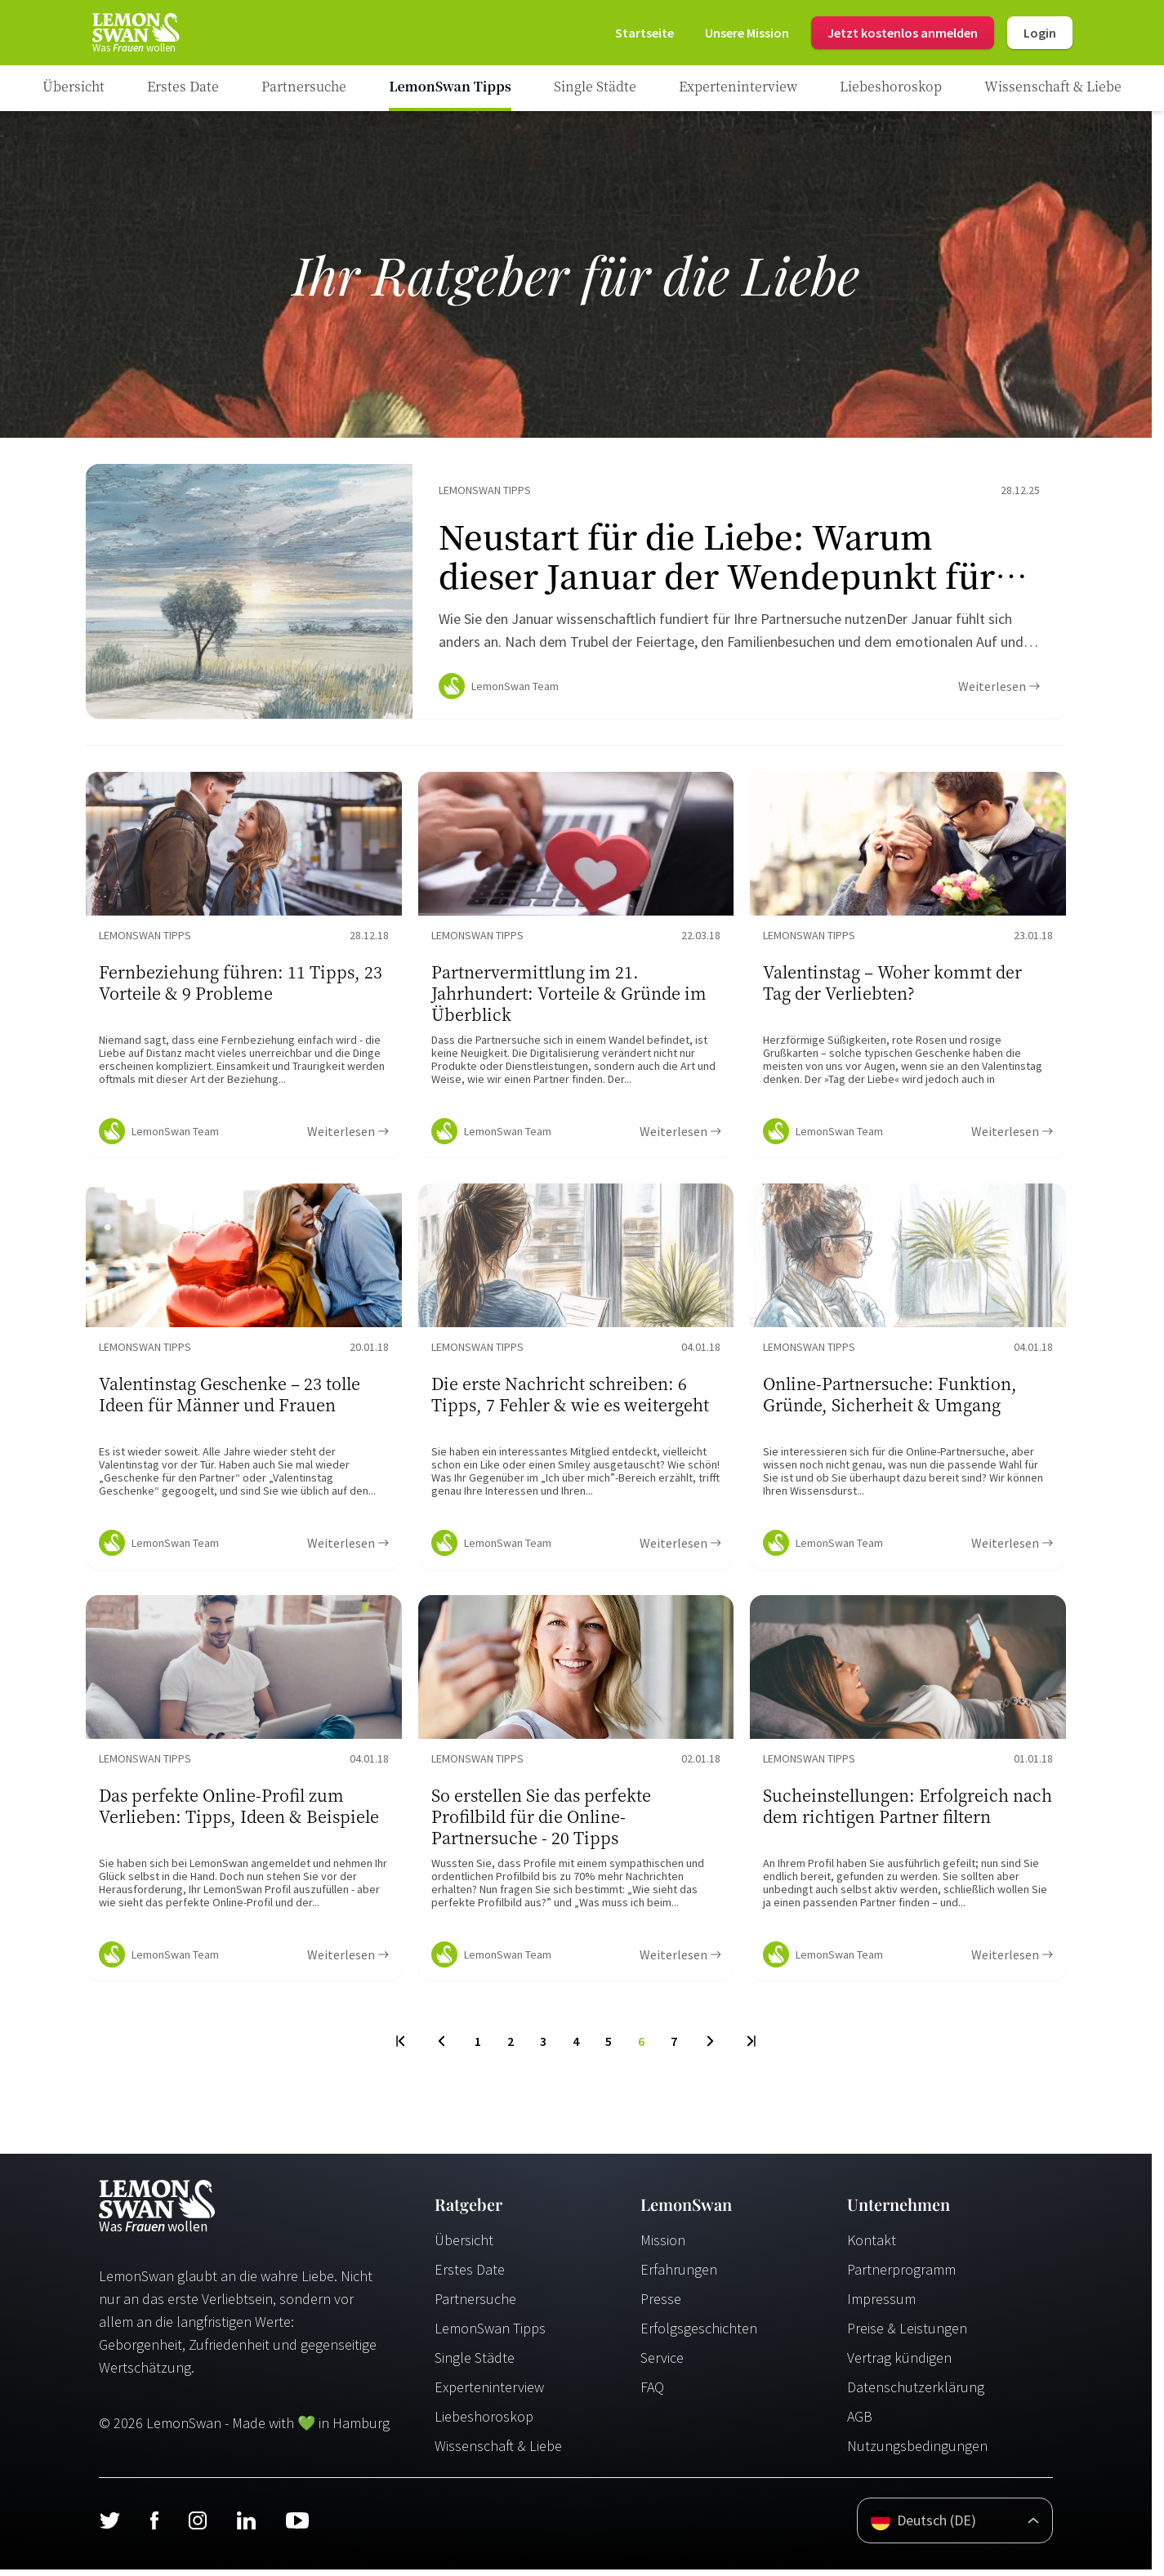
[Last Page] (750, 2047)
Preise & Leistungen (907, 2334)
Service (662, 2364)
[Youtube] (297, 2527)
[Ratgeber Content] (576, 594)
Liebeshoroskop (484, 2422)
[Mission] (747, 33)
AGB (859, 2422)
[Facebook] (153, 2527)
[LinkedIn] (246, 2527)
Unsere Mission (747, 33)
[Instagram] (197, 2527)
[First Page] (401, 2047)
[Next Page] (710, 2047)
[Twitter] (109, 2527)
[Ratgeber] (73, 88)
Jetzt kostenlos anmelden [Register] (902, 33)
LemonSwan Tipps (490, 2334)
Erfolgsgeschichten (698, 2334)
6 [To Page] (641, 2047)
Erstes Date (470, 2275)
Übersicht (464, 2246)
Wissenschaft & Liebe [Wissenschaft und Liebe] (498, 2452)
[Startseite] (134, 32)
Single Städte (475, 2364)
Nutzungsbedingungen (917, 2452)
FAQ (652, 2393)
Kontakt (871, 2246)
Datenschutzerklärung (915, 2393)
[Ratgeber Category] (183, 88)
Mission (662, 2246)
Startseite (644, 33)
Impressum (881, 2305)
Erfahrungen (678, 2275)
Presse (660, 2305)
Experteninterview (489, 2393)
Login (1040, 33)
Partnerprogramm (901, 2275)
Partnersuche (475, 2305)
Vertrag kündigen (899, 2364)
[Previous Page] (441, 2047)
